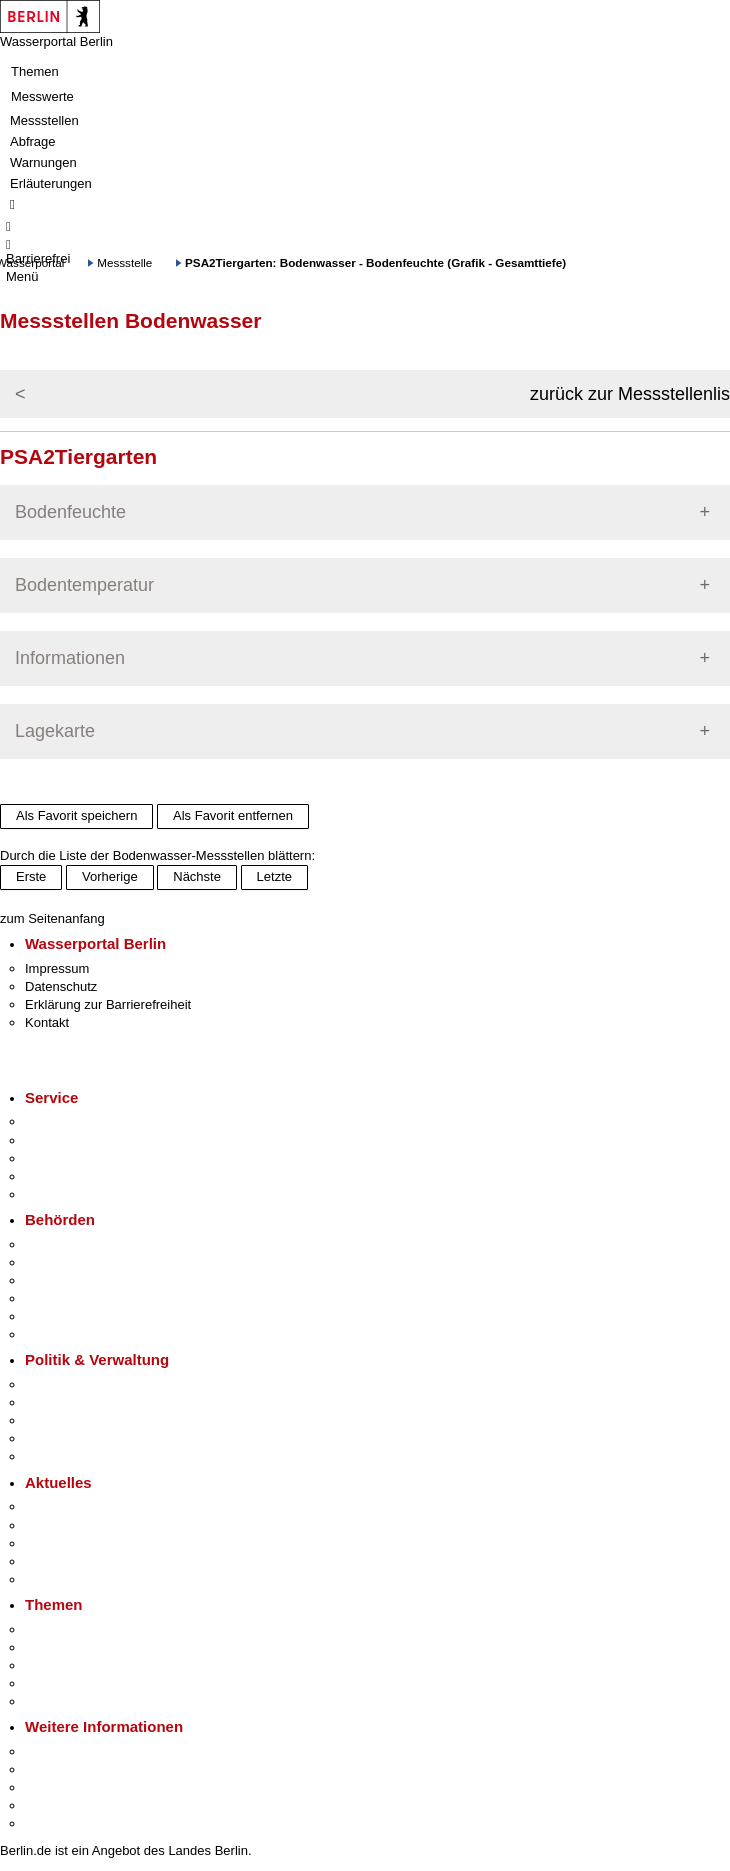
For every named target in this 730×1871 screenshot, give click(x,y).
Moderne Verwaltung (84, 1665)
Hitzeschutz (58, 1579)
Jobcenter (53, 1316)
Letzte (274, 876)
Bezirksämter (63, 1280)
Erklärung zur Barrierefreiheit (108, 1004)
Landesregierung (74, 1384)
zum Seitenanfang (52, 918)
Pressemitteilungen (80, 1506)
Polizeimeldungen (76, 1525)
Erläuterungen (51, 183)
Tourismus (54, 1769)
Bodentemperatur (84, 585)
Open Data (56, 1438)
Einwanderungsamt (80, 1334)
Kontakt (47, 1022)
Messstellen (44, 120)
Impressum (57, 968)
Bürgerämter (61, 1298)
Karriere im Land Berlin (91, 1402)
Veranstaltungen (72, 1543)
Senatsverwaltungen (84, 1262)
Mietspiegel (58, 1683)
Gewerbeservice (72, 1194)
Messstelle (124, 262)
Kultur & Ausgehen (79, 1751)
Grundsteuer (61, 1701)
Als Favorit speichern (76, 815)
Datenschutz (61, 986)
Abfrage (33, 141)
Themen (35, 71)
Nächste (197, 876)
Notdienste (56, 1176)
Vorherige (110, 876)
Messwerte (42, 96)
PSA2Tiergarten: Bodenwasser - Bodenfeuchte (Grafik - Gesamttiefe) (375, 262)
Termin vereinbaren (80, 1140)
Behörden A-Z (65, 1244)
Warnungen (43, 162)
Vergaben (53, 1456)
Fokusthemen (64, 1629)
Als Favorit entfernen (233, 815)
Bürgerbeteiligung (76, 1420)
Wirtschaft (54, 1787)
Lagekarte (55, 731)
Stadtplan (52, 1823)
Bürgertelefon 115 (76, 1158)
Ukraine (47, 1561)
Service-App (60, 1121)
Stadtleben (56, 1805)
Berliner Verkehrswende (94, 1647)
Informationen (70, 658)
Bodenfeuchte (70, 512)
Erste (31, 876)
